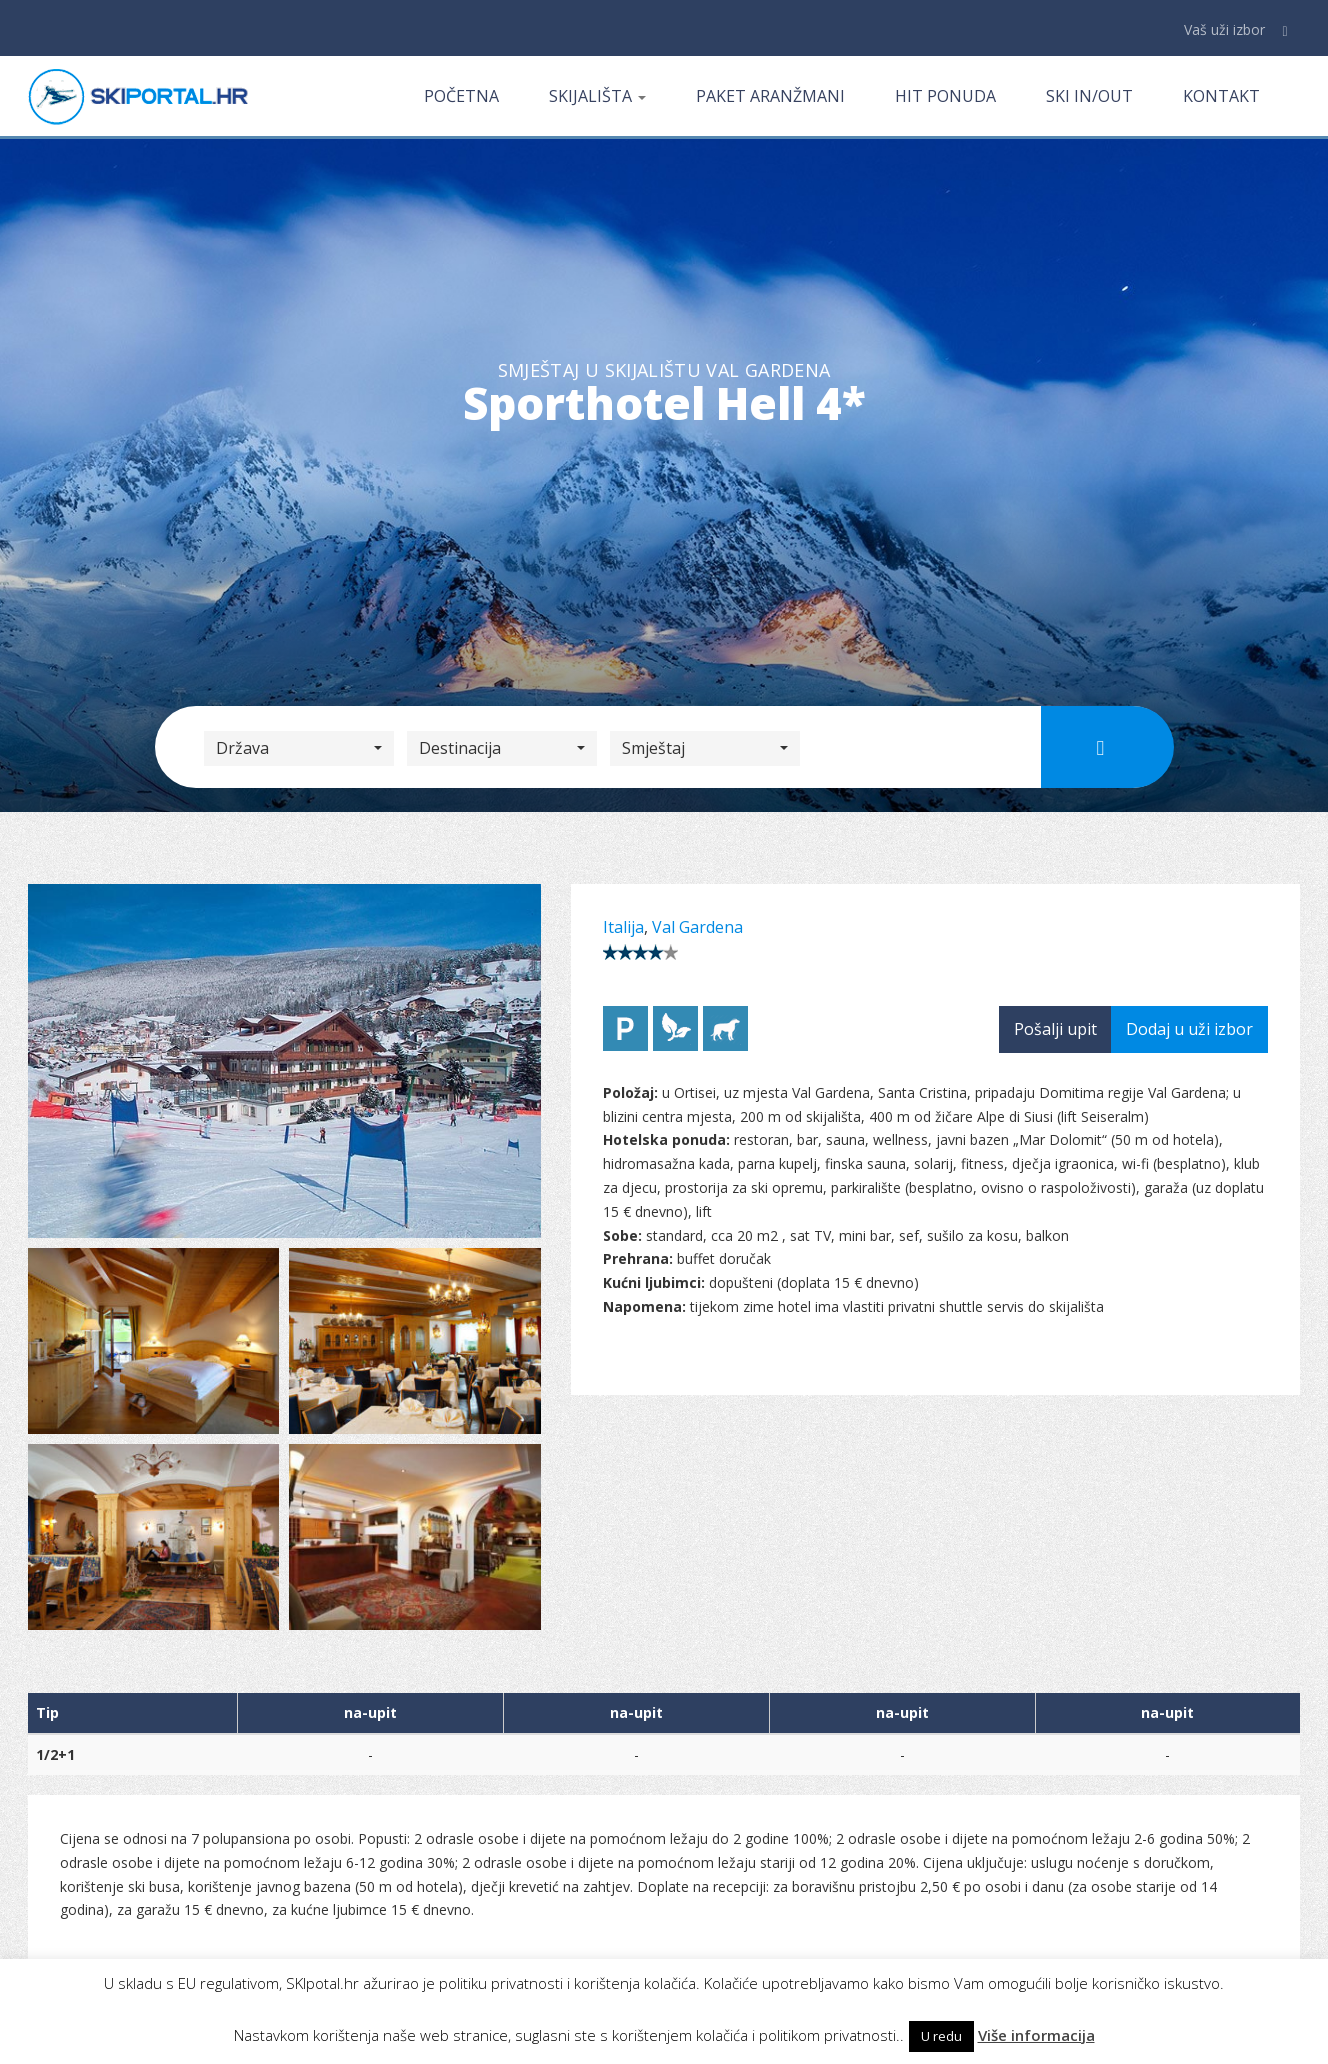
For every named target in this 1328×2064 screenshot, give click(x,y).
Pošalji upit (1055, 1029)
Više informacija (1036, 2035)
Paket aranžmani (770, 96)
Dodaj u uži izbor (1189, 1029)
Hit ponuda (945, 96)
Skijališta (597, 96)
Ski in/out (1089, 96)
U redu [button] (941, 2036)
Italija (623, 927)
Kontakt (1221, 96)
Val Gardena (697, 927)
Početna (461, 96)
